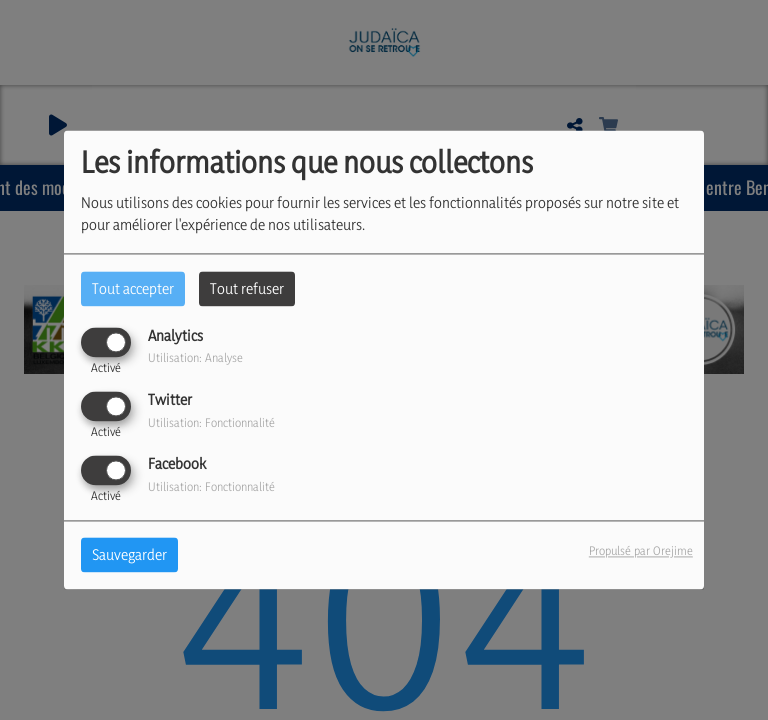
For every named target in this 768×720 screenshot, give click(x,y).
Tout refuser (247, 288)
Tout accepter (133, 288)
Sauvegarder (129, 555)
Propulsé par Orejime (641, 551)
